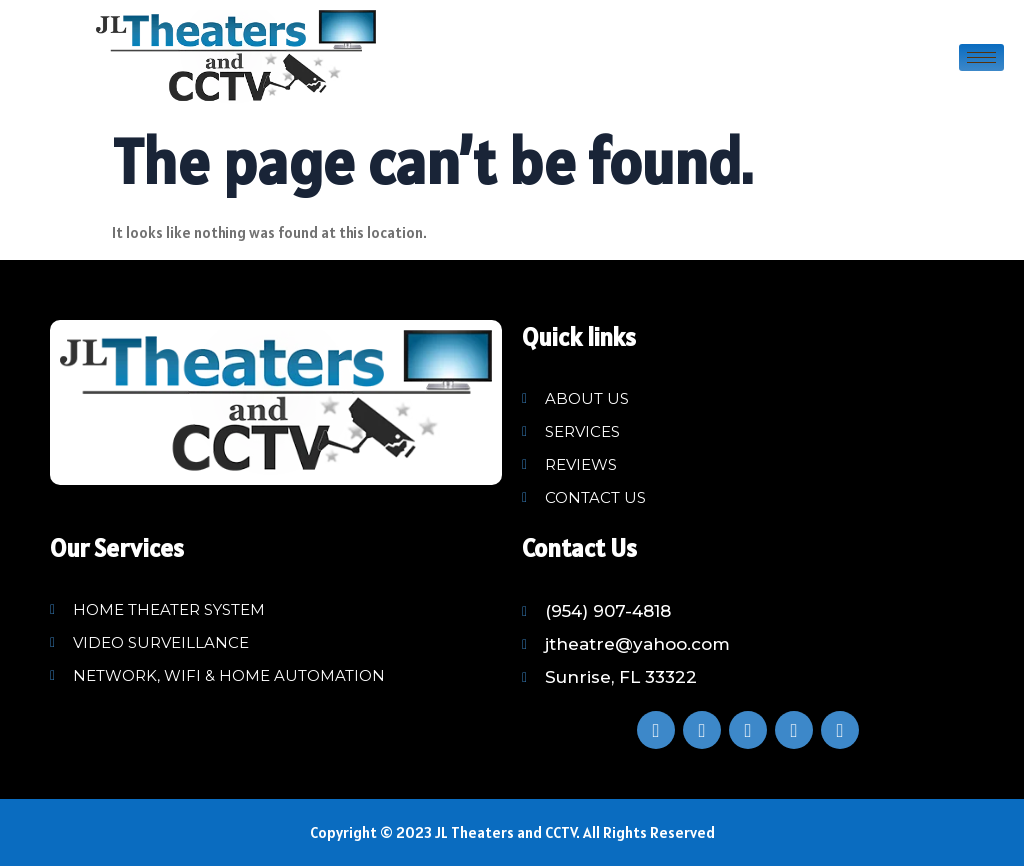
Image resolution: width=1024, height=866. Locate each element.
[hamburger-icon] (981, 57)
